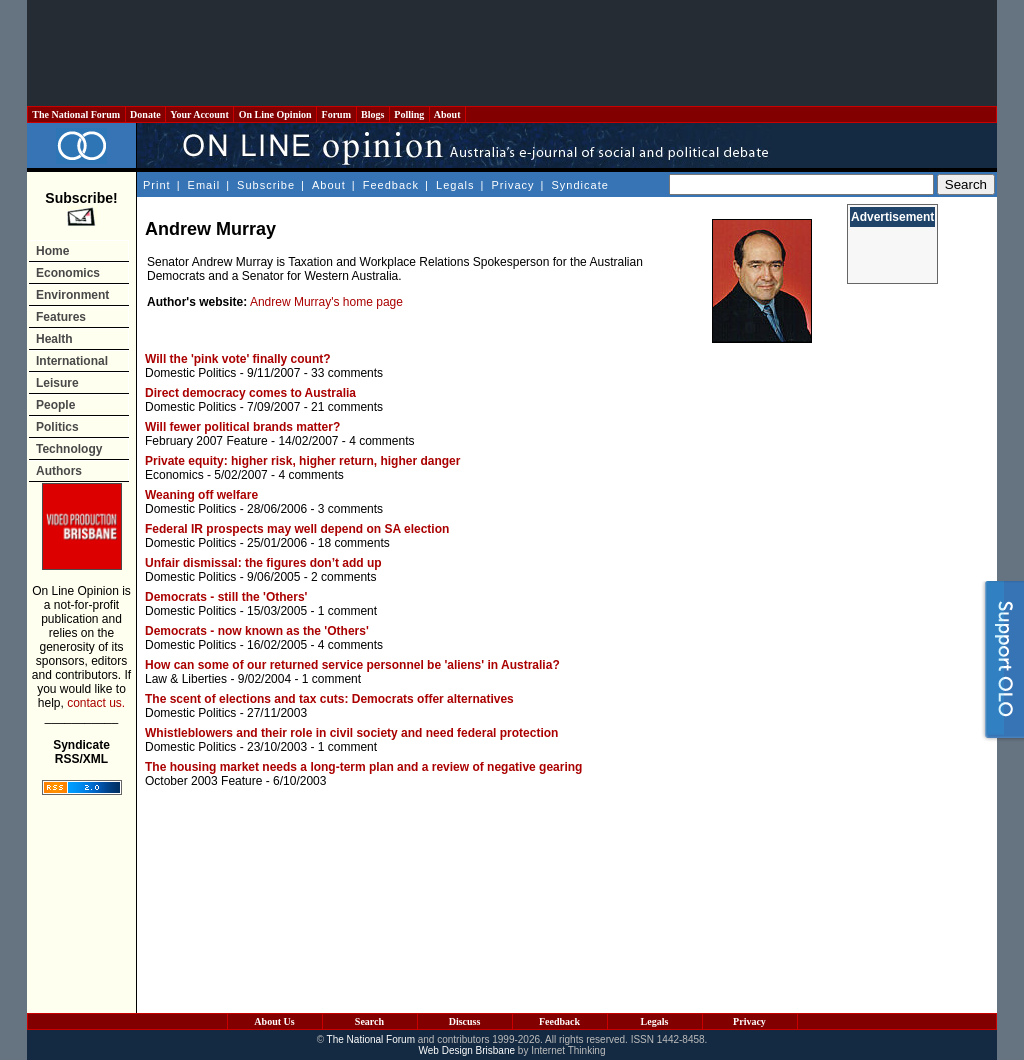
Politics (57, 427)
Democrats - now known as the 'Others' (257, 631)
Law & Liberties (186, 679)
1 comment (347, 611)
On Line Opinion (275, 114)
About (447, 114)
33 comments (347, 373)
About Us (274, 1021)
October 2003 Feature (203, 781)
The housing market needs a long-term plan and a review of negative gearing (363, 767)
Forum (336, 114)
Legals (455, 185)
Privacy (512, 185)
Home (52, 251)
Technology (69, 449)
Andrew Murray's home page (326, 302)
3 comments (350, 509)
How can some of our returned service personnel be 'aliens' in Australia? (352, 665)
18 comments (354, 543)
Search (369, 1021)
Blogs (373, 114)
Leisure (57, 383)
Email (204, 185)
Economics (68, 273)
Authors (59, 471)
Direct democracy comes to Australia (250, 393)
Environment (72, 295)
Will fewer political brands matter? (242, 427)
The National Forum (76, 114)
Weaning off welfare (201, 495)
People (55, 405)
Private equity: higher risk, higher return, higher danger (302, 461)
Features (61, 317)
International (72, 361)
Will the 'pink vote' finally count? (238, 359)
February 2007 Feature (206, 441)
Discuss (465, 1021)
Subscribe (266, 185)
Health (54, 339)
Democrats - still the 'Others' (226, 597)
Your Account (199, 114)
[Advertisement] (512, 53)
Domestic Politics (190, 373)
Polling (409, 114)
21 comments (347, 407)
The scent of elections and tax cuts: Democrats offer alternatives (329, 699)
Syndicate (580, 185)
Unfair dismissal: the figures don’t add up (263, 563)
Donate (146, 114)
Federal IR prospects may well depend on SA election (297, 529)
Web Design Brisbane (467, 1050)
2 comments (343, 577)
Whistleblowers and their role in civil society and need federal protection (351, 733)
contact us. (96, 703)
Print (157, 185)
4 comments (381, 441)
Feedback (391, 185)
